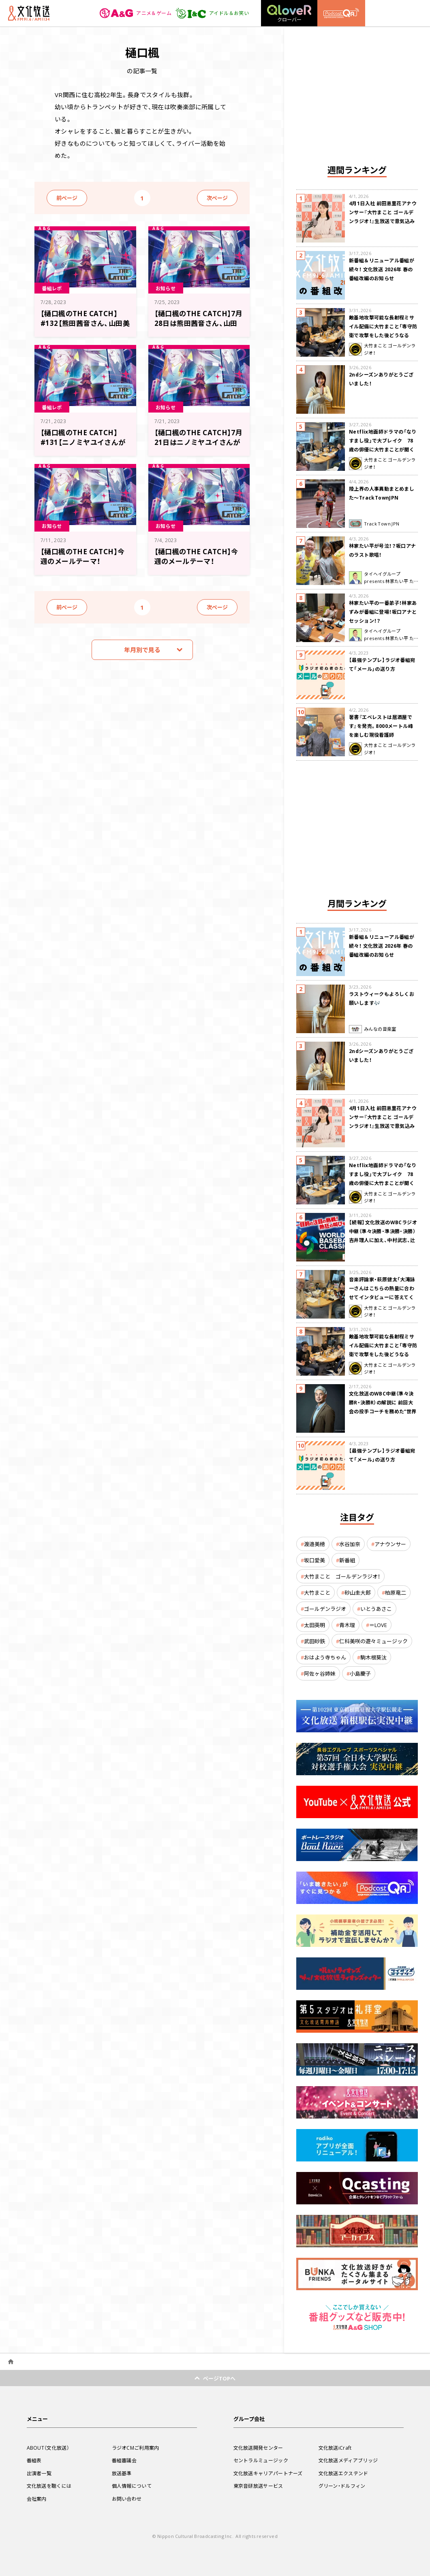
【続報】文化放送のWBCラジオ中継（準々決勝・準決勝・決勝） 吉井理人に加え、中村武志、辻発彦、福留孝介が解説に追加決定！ (383, 1240)
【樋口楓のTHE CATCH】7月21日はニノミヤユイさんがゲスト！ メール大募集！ (198, 442)
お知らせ (166, 288)
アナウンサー (390, 1544)
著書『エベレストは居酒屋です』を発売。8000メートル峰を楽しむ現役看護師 (381, 725)
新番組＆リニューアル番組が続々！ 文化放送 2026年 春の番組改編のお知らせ (381, 269)
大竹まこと (317, 1592)
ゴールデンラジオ (325, 1608)
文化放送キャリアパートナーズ (268, 2473)
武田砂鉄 (314, 1641)
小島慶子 (360, 1673)
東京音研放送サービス (258, 2485)
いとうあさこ (376, 1608)
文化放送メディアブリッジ (348, 2460)
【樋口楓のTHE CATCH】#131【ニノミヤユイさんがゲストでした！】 (83, 442)
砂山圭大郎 (357, 1592)
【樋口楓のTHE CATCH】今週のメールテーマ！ (82, 556)
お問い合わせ (127, 2498)
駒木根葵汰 (373, 1657)
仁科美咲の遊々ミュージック (373, 1641)
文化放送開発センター (258, 2447)
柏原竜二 (395, 1592)
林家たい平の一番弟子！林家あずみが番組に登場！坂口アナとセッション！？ (383, 611)
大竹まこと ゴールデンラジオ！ (342, 1576)
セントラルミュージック (260, 2460)
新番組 (347, 1560)
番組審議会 (124, 2460)
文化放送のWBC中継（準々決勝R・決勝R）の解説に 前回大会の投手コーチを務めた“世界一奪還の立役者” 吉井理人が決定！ (383, 1411)
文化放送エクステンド (343, 2473)
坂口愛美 (314, 1560)
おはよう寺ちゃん (325, 1657)
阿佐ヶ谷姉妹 (320, 1673)
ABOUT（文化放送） (48, 2447)
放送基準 (122, 2473)
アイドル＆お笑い (212, 13)
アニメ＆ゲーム (135, 13)
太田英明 (314, 1625)
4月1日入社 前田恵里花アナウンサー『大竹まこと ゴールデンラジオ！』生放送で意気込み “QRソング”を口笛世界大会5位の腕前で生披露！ (383, 221)
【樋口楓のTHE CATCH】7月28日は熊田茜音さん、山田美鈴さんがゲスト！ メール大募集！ (198, 327)
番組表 (34, 2460)
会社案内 (37, 2498)
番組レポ (52, 288)
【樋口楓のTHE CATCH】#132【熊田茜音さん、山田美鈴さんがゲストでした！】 (85, 323)
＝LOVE (378, 1625)
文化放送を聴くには (49, 2485)
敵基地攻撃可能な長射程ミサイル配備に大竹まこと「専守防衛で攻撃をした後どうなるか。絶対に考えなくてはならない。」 (383, 335)
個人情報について (132, 2485)
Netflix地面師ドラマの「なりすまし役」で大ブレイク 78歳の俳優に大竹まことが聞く (383, 440)
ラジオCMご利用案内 (135, 2447)
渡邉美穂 (314, 1544)
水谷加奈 (349, 1544)
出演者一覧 (39, 2473)
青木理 (347, 1625)
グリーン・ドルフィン (342, 2485)
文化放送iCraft (335, 2447)
